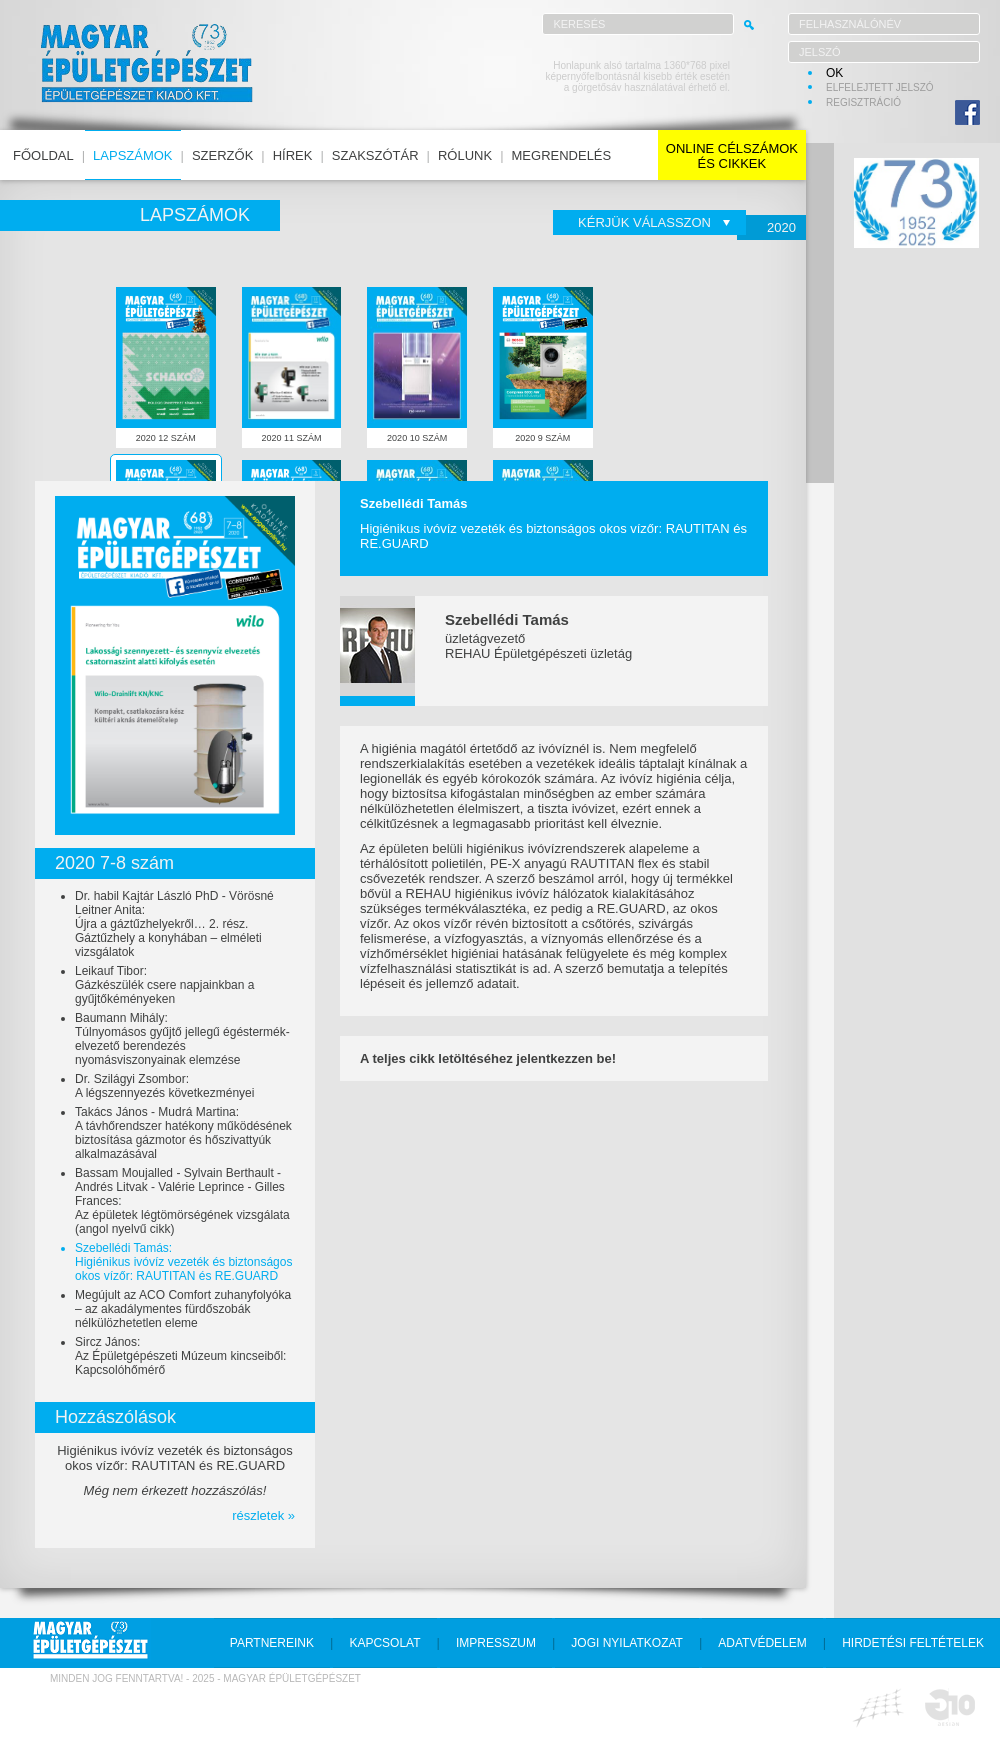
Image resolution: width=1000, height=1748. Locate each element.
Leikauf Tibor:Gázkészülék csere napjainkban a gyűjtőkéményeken (164, 985)
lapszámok (132, 155)
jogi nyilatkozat (627, 1643)
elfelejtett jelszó (880, 87)
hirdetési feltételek (913, 1643)
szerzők (222, 155)
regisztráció (863, 102)
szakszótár (375, 155)
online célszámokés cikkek (732, 156)
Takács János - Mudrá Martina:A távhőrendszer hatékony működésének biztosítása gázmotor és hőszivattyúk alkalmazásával (183, 1133)
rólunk (465, 155)
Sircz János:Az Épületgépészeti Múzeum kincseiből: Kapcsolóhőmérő (180, 1356)
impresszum (496, 1643)
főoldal (43, 155)
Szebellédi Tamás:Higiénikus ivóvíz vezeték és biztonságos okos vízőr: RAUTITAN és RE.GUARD (183, 1262)
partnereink (272, 1643)
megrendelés (562, 155)
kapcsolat (384, 1643)
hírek (293, 155)
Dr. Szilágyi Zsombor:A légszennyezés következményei (164, 1086)
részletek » (263, 1515)
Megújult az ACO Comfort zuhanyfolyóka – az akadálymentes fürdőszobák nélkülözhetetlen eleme (183, 1309)
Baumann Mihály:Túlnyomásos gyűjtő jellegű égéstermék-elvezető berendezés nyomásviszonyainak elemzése (182, 1039)
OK (834, 73)
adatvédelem (762, 1643)
